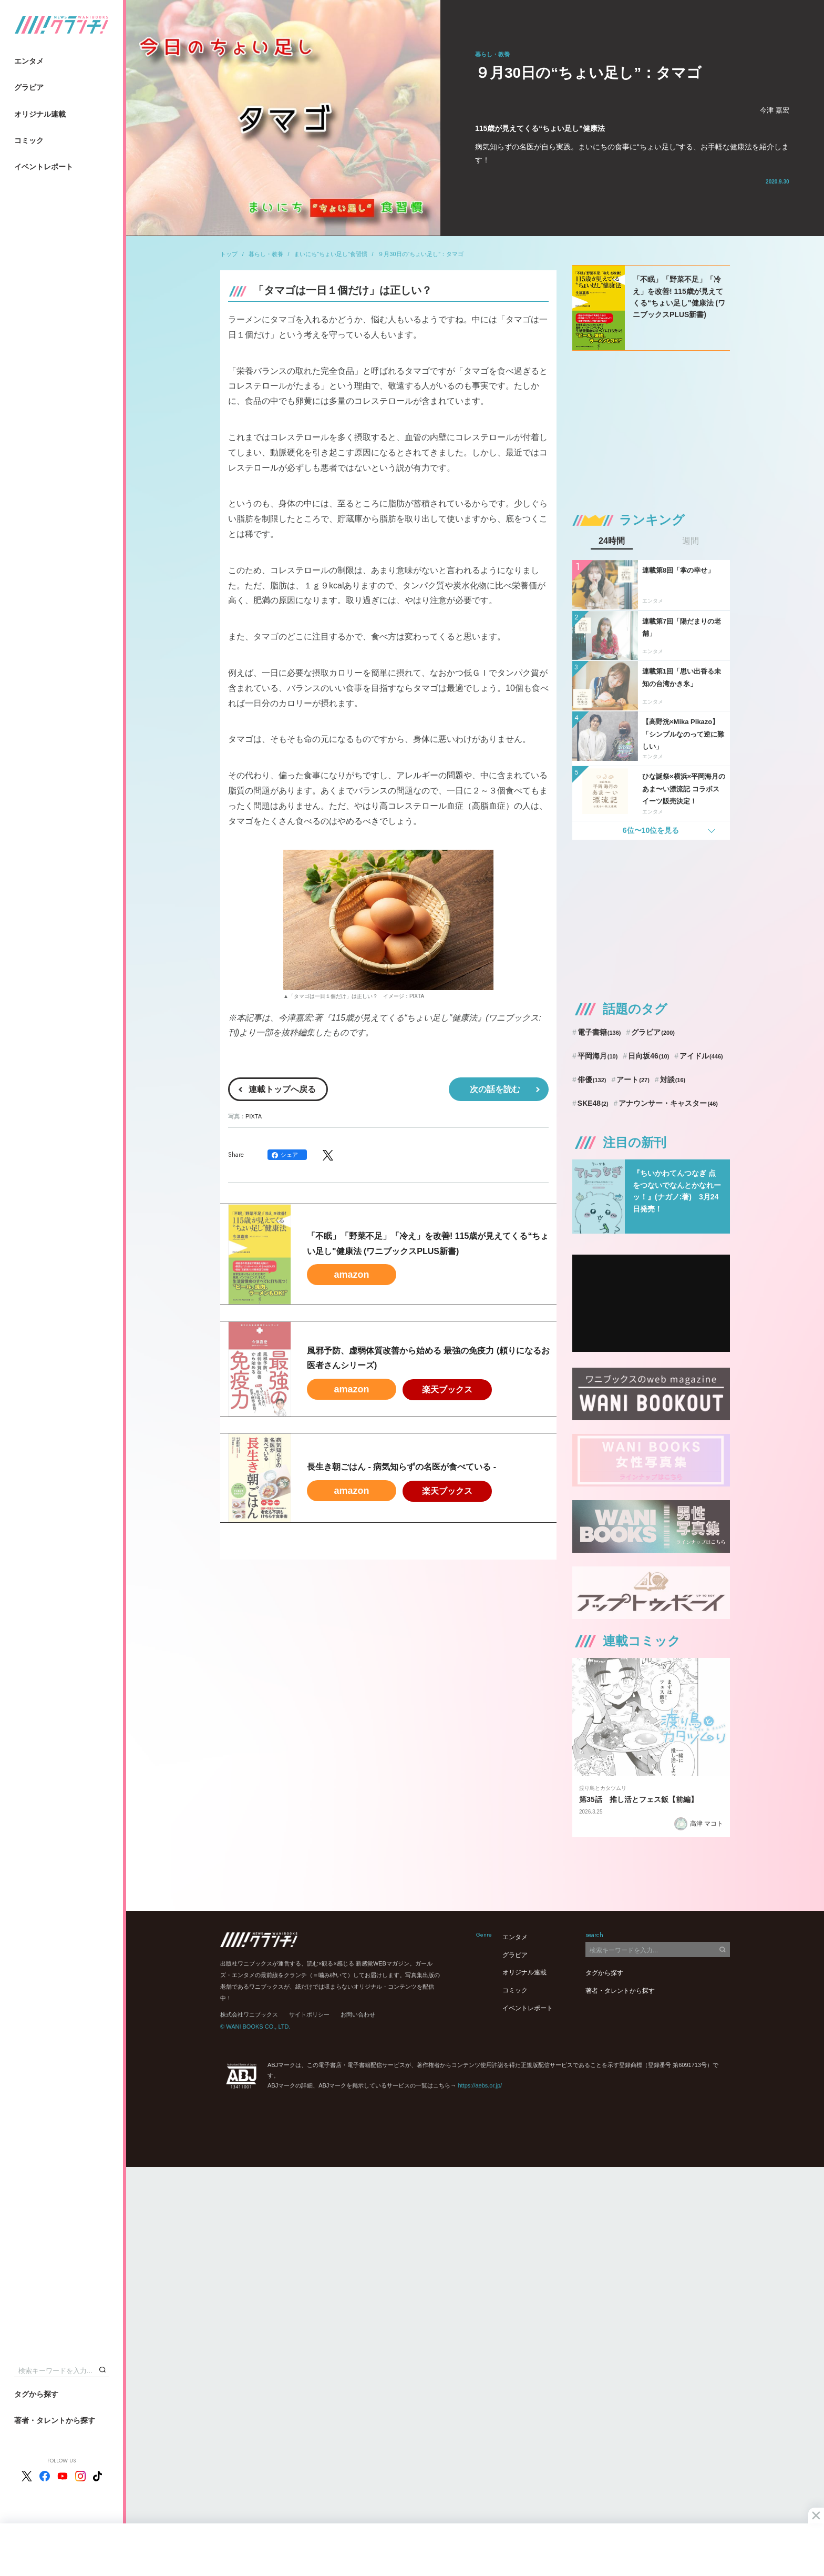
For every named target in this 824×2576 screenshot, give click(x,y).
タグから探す (36, 2394)
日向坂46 (648, 1056)
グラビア (29, 87)
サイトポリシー (309, 2014)
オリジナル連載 (40, 114)
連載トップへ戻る (282, 1089)
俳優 (592, 1079)
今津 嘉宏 (774, 110)
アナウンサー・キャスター (668, 1103)
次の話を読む (495, 1089)
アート (633, 1079)
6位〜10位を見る (651, 830)
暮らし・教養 (266, 254)
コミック (29, 140)
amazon (351, 1274)
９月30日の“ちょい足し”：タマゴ (421, 254)
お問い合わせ (358, 2014)
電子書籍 (599, 1032)
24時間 (612, 541)
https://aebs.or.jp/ (480, 2085)
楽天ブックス (447, 1389)
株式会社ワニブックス (249, 2014)
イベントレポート (43, 166)
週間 (690, 541)
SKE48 (593, 1103)
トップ (229, 254)
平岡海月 (598, 1056)
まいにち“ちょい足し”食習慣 (330, 254)
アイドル (701, 1056)
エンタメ (29, 61)
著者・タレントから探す (54, 2420)
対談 (673, 1079)
